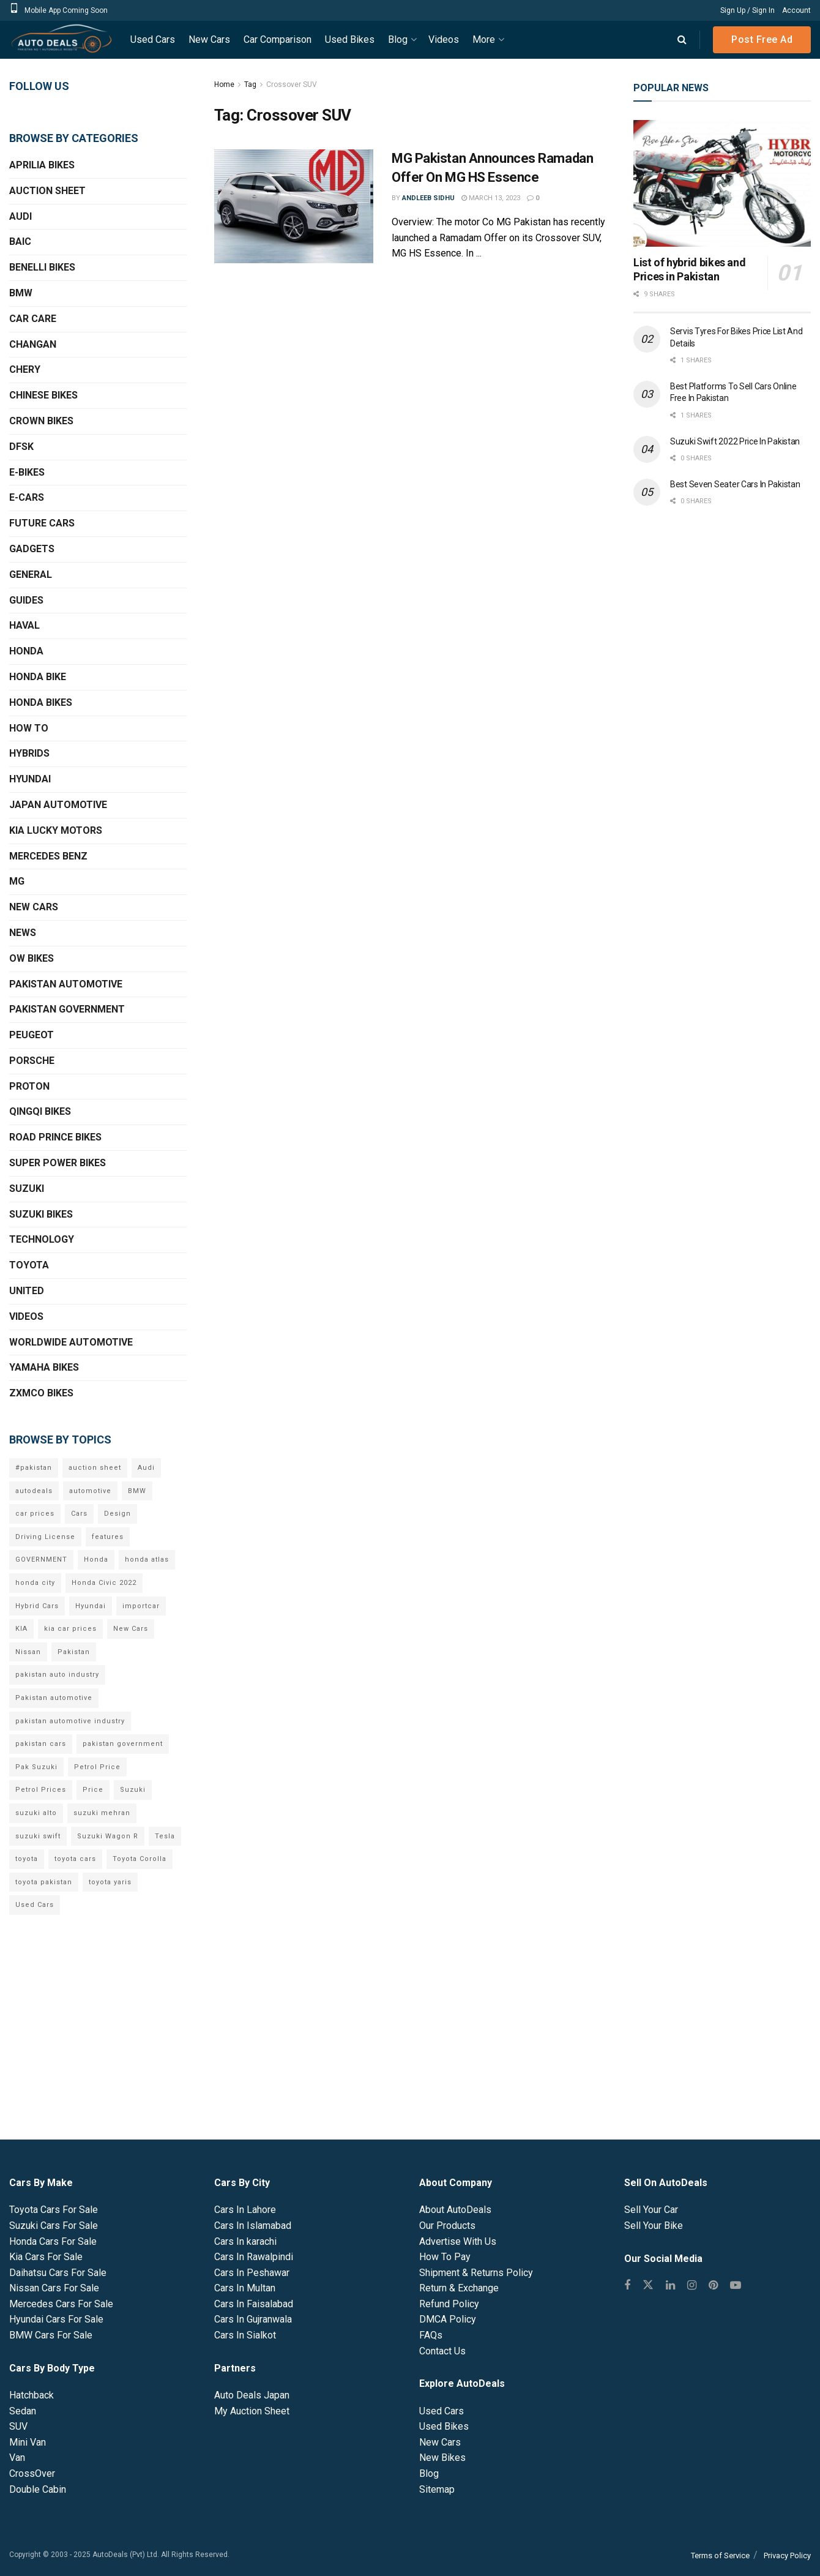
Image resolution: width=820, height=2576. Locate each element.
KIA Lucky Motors (55, 830)
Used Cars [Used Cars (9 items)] (34, 1905)
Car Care (32, 318)
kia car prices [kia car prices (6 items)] (70, 1629)
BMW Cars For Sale (50, 2335)
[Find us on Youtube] (735, 2286)
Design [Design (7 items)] (117, 1514)
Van (17, 2457)
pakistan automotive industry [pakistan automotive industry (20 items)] (70, 1721)
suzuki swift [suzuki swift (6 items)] (38, 1836)
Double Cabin (37, 2489)
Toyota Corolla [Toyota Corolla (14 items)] (139, 1859)
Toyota (29, 1265)
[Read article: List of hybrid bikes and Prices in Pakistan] (722, 183)
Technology (41, 1239)
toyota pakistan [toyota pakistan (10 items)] (43, 1882)
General (30, 574)
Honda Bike (37, 677)
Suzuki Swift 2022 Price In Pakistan (735, 441)
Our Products (447, 2225)
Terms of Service (720, 2555)
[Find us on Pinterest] (713, 2286)
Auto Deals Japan (251, 2395)
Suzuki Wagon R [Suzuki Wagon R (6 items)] (107, 1836)
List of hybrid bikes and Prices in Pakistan (689, 269)
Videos (443, 39)
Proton (29, 1086)
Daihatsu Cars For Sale (57, 2272)
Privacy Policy (787, 2555)
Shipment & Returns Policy (476, 2272)
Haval (24, 625)
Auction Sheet (47, 191)
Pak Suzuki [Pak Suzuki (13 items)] (36, 1767)
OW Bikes (31, 958)
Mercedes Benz (48, 856)
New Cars (209, 39)
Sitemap (437, 2489)
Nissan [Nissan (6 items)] (28, 1652)
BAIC (20, 241)
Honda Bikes (40, 702)
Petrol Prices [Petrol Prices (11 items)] (40, 1790)
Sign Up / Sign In (747, 10)
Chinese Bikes (43, 395)
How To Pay (445, 2257)
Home (224, 84)
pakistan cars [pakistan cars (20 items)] (40, 1744)
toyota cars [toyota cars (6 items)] (75, 1859)
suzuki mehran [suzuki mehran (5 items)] (101, 1813)
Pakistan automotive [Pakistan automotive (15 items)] (53, 1698)
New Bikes (442, 2457)
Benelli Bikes (42, 267)
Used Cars (152, 39)
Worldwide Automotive (71, 1342)
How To (28, 728)
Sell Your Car (651, 2209)
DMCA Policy (447, 2319)
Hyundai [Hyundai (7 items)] (90, 1606)
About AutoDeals (455, 2209)
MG (16, 881)
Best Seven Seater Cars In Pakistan (735, 484)
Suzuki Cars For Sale (53, 2225)
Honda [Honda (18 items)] (96, 1559)
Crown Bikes (41, 421)
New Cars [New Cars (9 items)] (130, 1629)
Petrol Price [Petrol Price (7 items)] (97, 1767)
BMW (20, 293)
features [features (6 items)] (108, 1537)
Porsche (31, 1060)
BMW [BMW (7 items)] (137, 1491)
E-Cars (26, 497)
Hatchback (31, 2395)
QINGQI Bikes (40, 1111)
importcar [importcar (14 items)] (141, 1606)
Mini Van (27, 2442)
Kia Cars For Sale (46, 2257)
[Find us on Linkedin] (670, 2286)
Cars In (245, 2209)
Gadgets (31, 549)
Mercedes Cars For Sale (61, 2304)
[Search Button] (682, 40)
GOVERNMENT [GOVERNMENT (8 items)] (41, 1559)
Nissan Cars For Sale (54, 2288)
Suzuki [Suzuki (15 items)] (133, 1790)
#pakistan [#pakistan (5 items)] (33, 1468)
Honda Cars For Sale (53, 2241)
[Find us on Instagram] (691, 2286)
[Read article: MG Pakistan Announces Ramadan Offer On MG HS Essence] (293, 206)
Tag (250, 84)
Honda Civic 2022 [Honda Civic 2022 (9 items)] (104, 1583)
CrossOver (32, 2473)
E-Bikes (27, 472)
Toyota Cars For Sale (53, 2209)
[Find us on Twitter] (648, 2286)
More (483, 39)
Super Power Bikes (57, 1163)
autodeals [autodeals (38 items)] (34, 1491)
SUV (18, 2426)
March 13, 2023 (490, 198)
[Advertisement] (722, 717)
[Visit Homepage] (61, 39)
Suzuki (26, 1188)
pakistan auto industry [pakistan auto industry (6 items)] (57, 1675)
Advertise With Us (457, 2241)
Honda (26, 651)
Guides (26, 600)
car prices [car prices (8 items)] (34, 1514)
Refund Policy (449, 2304)
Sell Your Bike (653, 2225)
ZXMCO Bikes (41, 1393)
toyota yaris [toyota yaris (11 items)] (110, 1882)
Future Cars (42, 523)
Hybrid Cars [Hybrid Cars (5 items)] (37, 1606)
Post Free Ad (761, 39)
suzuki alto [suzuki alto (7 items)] (36, 1813)
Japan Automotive (58, 805)
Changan (32, 344)
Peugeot (31, 1035)
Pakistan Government (67, 1009)
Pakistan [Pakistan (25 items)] (74, 1652)
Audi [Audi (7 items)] (146, 1468)
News (22, 932)
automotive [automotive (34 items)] (90, 1491)
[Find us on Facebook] (627, 2286)
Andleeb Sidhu (428, 198)
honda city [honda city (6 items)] (35, 1583)
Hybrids (29, 753)
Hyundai (30, 779)
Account (796, 10)
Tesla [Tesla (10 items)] (165, 1836)
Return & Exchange (459, 2288)
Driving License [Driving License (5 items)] (45, 1537)
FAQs (430, 2335)
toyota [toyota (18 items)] (26, 1859)
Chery (24, 369)
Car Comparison (277, 39)
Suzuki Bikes (41, 1214)
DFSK (21, 446)
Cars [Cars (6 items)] (79, 1514)
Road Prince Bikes (55, 1137)
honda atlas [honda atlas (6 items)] (147, 1559)
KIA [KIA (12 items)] (21, 1629)
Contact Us (442, 2351)
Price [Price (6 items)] (93, 1790)
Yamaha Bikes (44, 1367)
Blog (398, 39)
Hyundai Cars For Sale (56, 2319)
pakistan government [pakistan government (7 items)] (123, 1744)
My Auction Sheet (251, 2411)
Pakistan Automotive (65, 984)
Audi (20, 216)
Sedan (22, 2411)
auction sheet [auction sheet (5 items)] (95, 1468)
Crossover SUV (291, 84)
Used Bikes (350, 39)
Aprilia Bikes (42, 165)
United (26, 1291)
